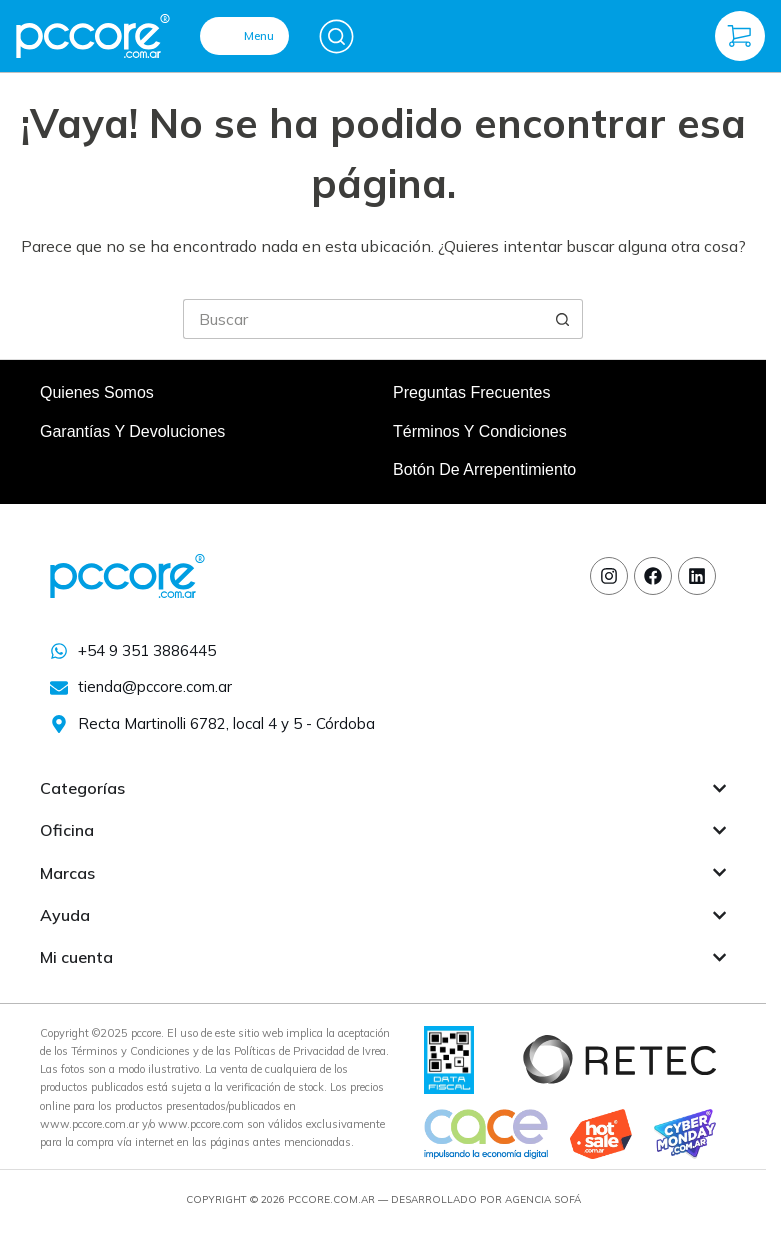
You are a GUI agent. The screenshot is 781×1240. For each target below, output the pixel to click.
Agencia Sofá (543, 1199)
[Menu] (244, 36)
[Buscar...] (363, 319)
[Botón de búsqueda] (563, 319)
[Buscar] (336, 36)
